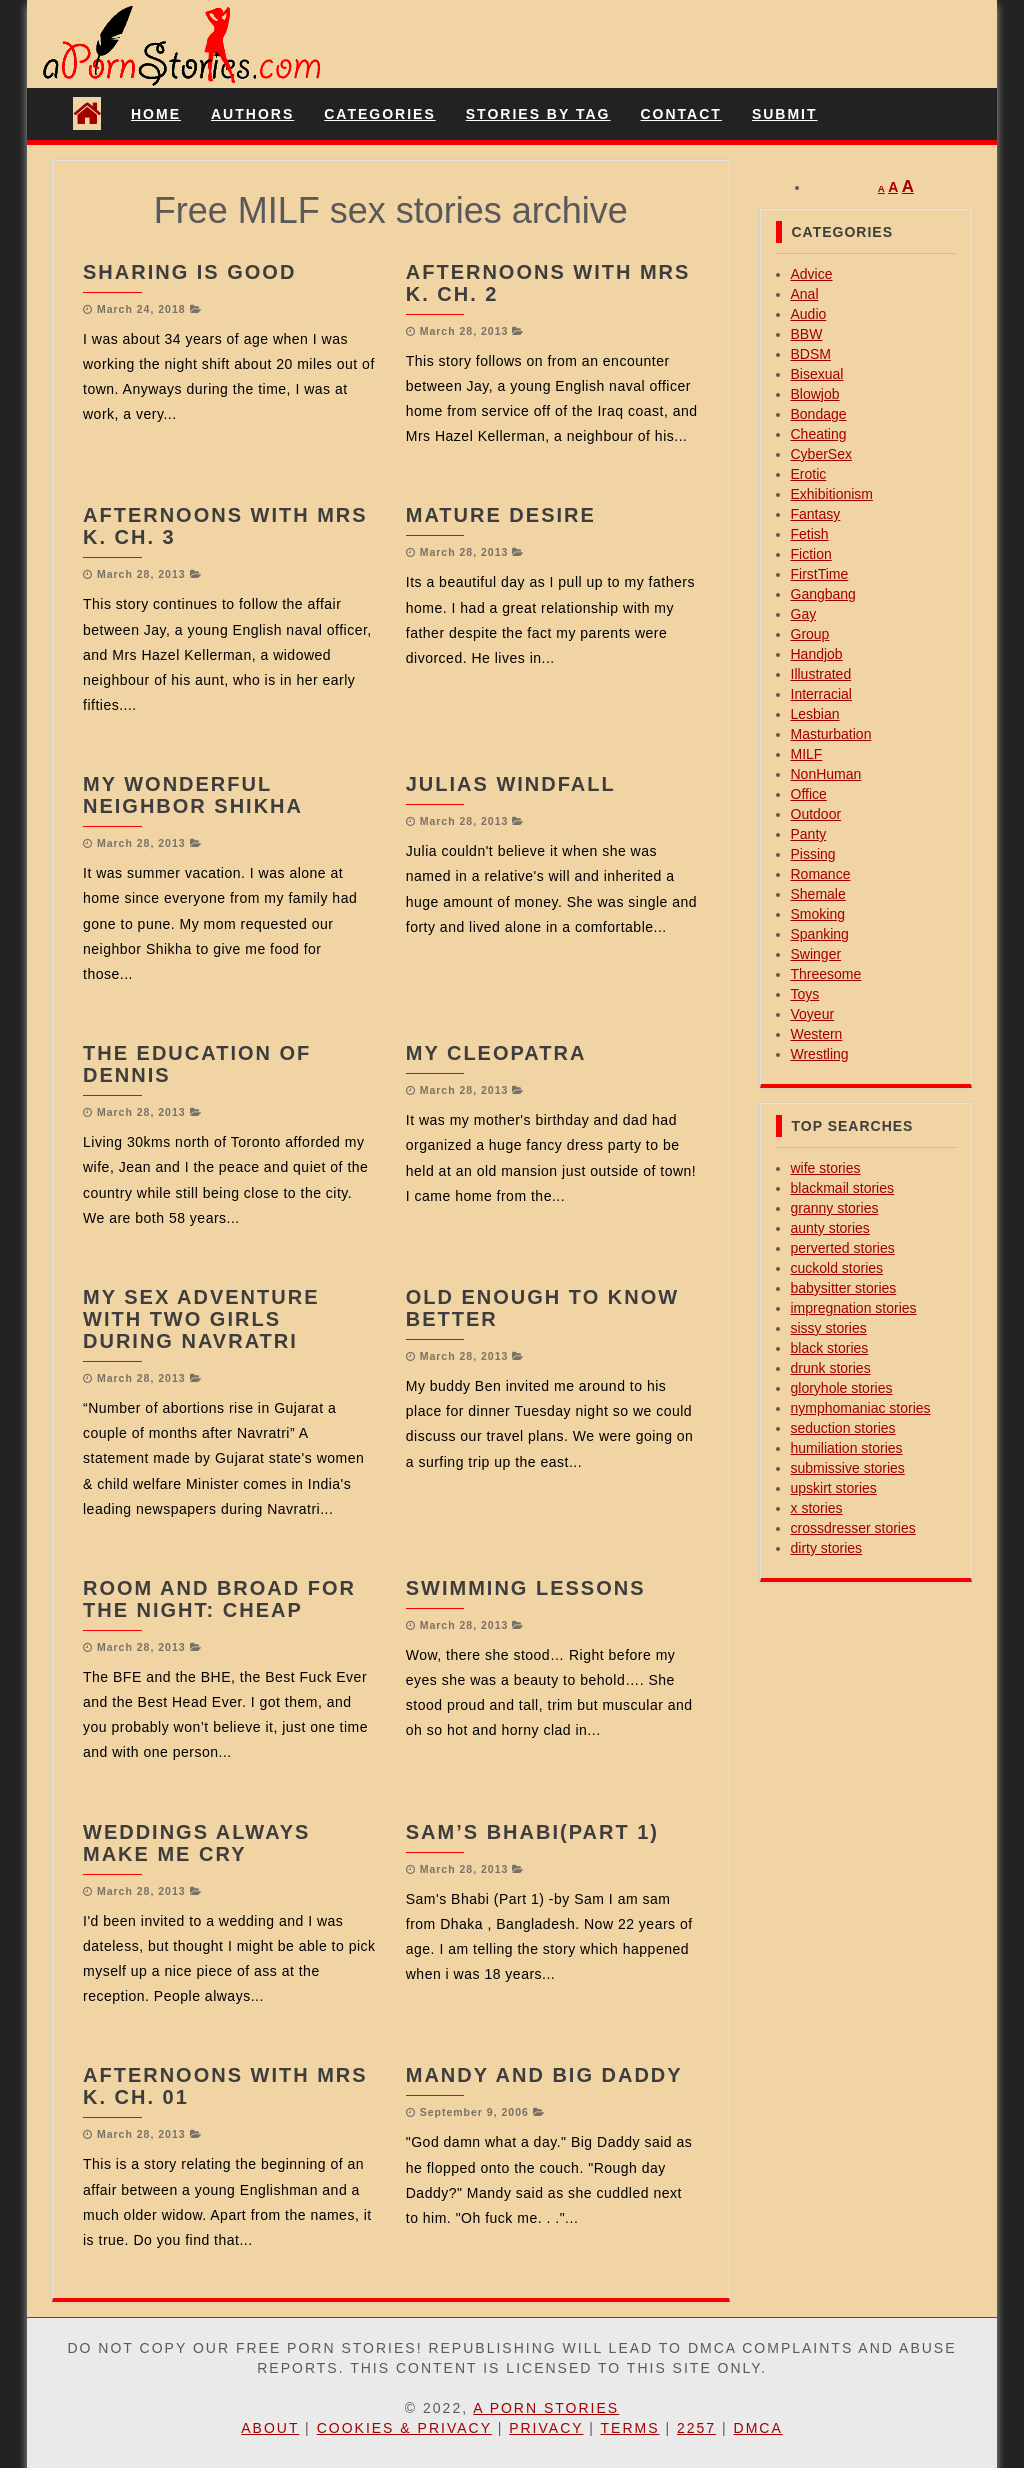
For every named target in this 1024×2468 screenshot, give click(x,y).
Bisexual (817, 374)
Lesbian (815, 714)
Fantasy (816, 514)
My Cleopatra (496, 1053)
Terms (630, 2428)
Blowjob (815, 394)
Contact (680, 114)
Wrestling (820, 1054)
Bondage (819, 414)
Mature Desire (501, 515)
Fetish (810, 534)
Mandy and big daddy (544, 2075)
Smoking (818, 914)
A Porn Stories (546, 2408)
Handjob (817, 654)
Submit (785, 114)
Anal (805, 294)
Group (810, 634)
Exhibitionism (832, 494)
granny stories (835, 1208)
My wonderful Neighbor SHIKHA (193, 795)
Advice (812, 274)
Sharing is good (189, 272)
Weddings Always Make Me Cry (196, 1843)
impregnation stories (854, 1308)
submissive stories (848, 1468)
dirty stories (827, 1548)
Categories (380, 114)
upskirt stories (834, 1488)
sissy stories (829, 1328)
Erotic (809, 474)
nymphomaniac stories (861, 1408)
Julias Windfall (511, 784)
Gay (804, 614)
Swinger (816, 954)
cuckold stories (837, 1268)
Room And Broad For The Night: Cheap (219, 1599)
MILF (807, 754)
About (270, 2428)
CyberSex (821, 454)
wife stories (826, 1168)
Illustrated (821, 674)
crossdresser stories (853, 1528)
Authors (252, 114)
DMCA (758, 2428)
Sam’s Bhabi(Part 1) (532, 1832)
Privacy (546, 2428)
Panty (809, 834)
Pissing (813, 854)
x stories (817, 1508)
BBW (807, 334)
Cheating (819, 434)
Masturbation (831, 734)
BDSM (811, 354)
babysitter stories (844, 1288)
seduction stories (843, 1428)
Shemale (818, 894)
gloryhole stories (842, 1388)
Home (156, 114)
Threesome (826, 974)
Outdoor (816, 814)
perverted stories (843, 1248)
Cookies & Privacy (404, 2428)
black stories (830, 1348)
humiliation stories (847, 1448)
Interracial (821, 694)
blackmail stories (842, 1188)
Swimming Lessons (526, 1588)
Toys (805, 994)
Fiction (811, 554)
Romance (821, 874)
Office (809, 794)
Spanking (820, 934)
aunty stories (830, 1228)
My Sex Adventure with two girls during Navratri (201, 1319)
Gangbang (823, 594)
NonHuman (826, 774)
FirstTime (820, 574)
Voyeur (813, 1014)
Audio (809, 314)
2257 (696, 2428)
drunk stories (831, 1368)
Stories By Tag (538, 114)
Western (817, 1034)
